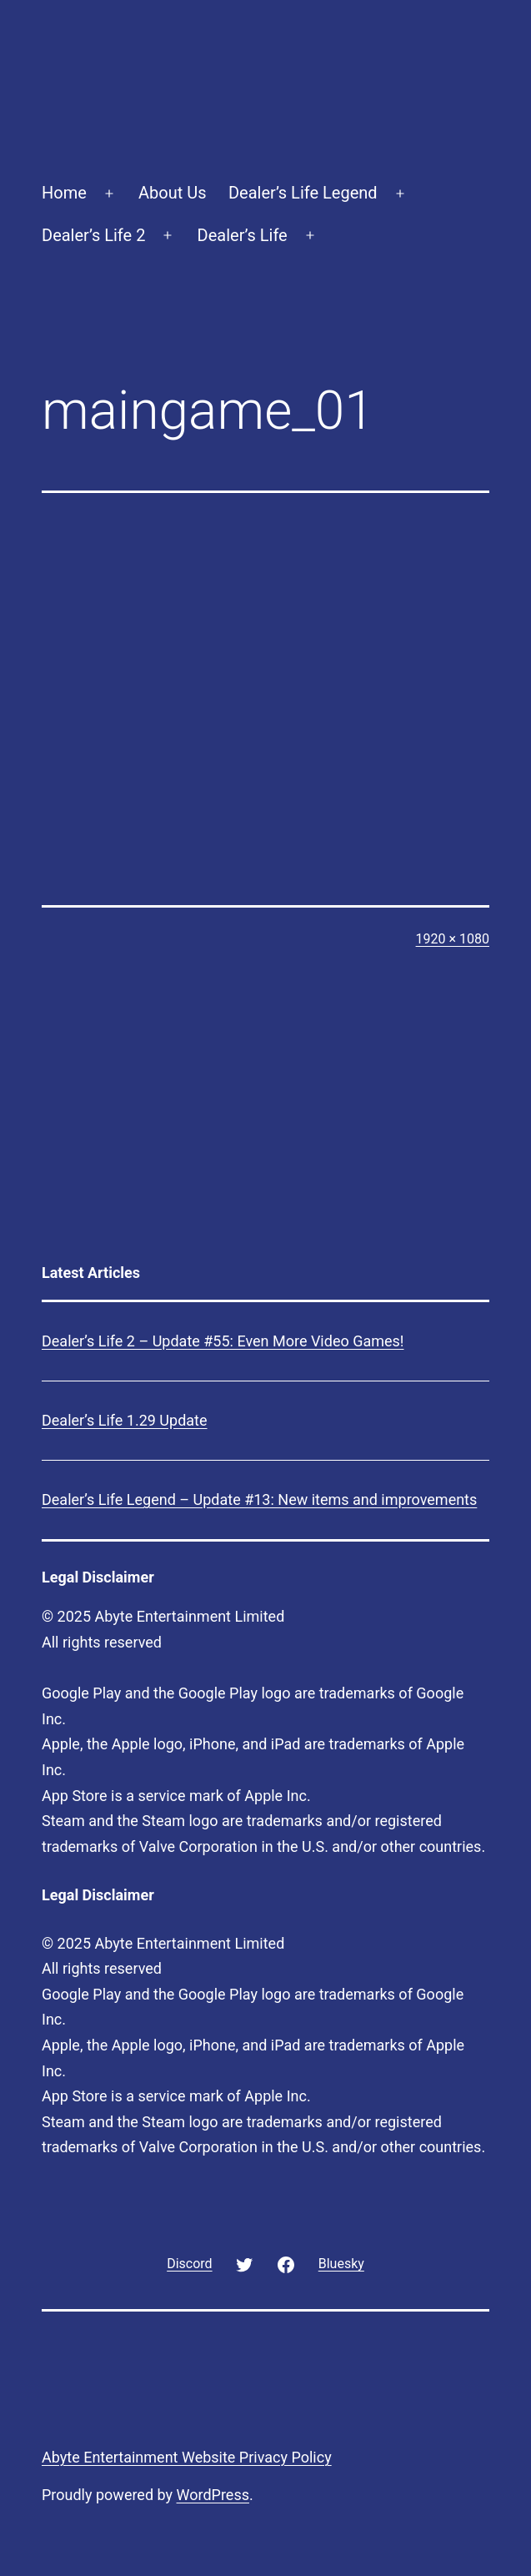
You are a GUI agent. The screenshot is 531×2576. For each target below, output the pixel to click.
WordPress (213, 2494)
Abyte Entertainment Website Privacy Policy (187, 2457)
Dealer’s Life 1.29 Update (125, 1420)
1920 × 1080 (452, 939)
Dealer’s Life (243, 235)
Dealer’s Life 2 (93, 235)
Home (64, 193)
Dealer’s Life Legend (303, 193)
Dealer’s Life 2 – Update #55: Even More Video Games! (223, 1341)
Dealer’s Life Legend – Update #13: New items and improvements (259, 1499)
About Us (172, 193)
